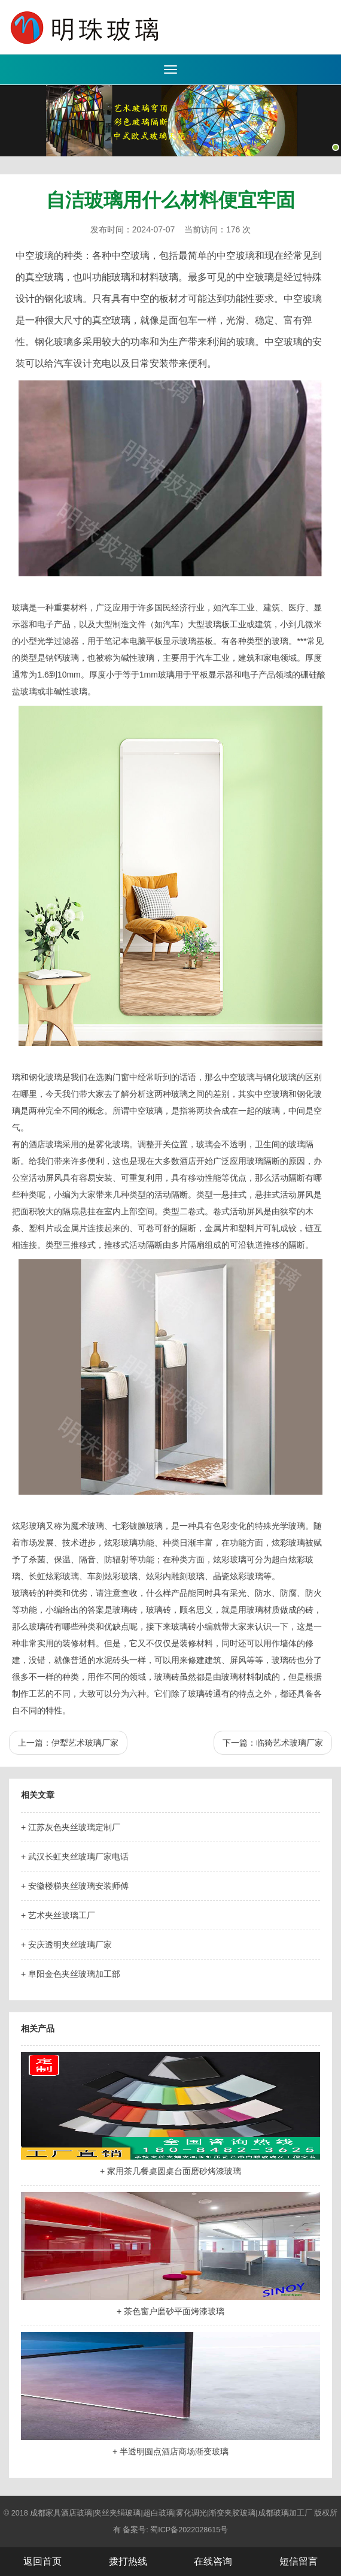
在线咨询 (213, 2561)
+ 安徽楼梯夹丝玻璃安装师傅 (75, 1886)
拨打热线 (128, 2561)
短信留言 (298, 2561)
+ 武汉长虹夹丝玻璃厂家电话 (75, 1856)
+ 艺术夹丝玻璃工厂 (58, 1915)
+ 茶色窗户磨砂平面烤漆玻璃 (170, 2311)
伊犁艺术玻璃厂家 (84, 1742)
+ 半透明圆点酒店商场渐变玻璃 (170, 2451)
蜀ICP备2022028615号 (189, 2530)
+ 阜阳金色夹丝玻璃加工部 (70, 1974)
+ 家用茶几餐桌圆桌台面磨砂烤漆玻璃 (170, 2171)
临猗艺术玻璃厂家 (289, 1742)
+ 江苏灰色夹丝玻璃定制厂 (70, 1827)
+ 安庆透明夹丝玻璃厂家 (66, 1944)
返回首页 (42, 2561)
